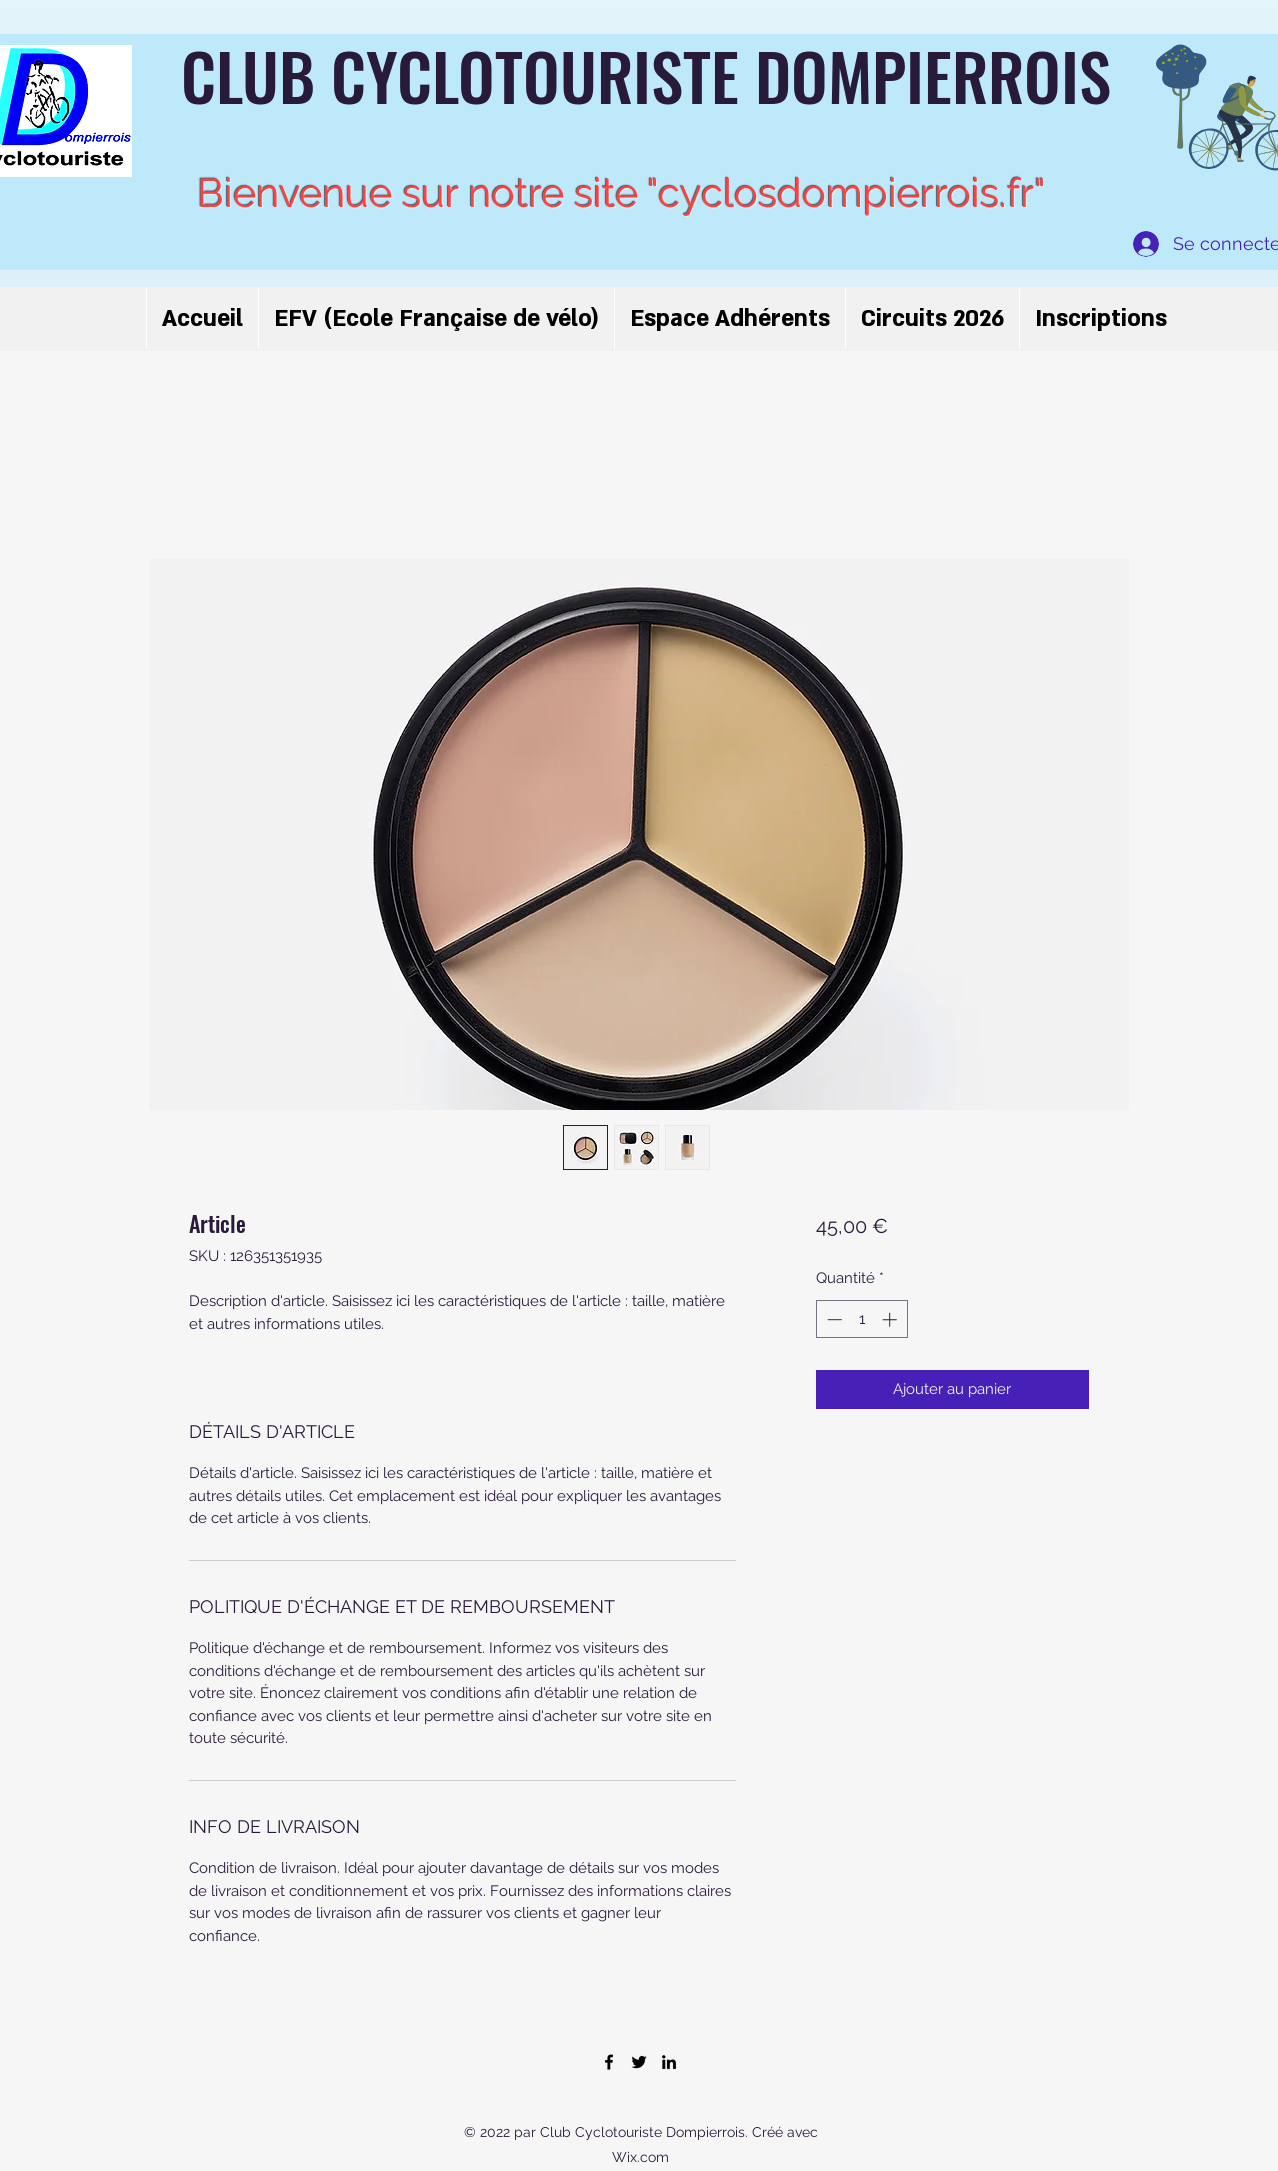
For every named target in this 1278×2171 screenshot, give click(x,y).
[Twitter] (639, 2062)
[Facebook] (609, 2062)
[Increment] (891, 1319)
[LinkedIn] (669, 2062)
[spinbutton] (861, 1319)
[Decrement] (832, 1319)
